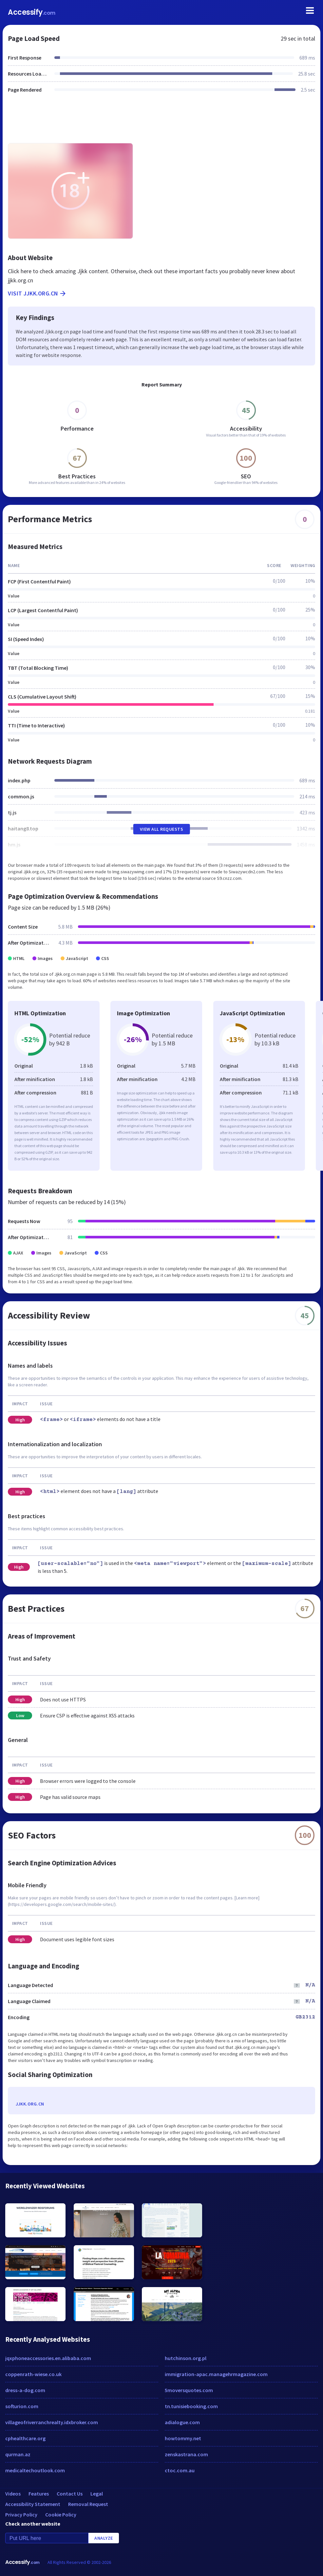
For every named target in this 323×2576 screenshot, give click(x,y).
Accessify (31, 12)
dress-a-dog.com (25, 2390)
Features (38, 2493)
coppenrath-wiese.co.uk (33, 2374)
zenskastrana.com (186, 2454)
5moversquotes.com (189, 2390)
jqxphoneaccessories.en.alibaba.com (48, 2358)
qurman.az (17, 2454)
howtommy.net (183, 2438)
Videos (13, 2493)
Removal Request (88, 2504)
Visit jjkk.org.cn (37, 293)
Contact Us (70, 2493)
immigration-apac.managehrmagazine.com (216, 2374)
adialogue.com (182, 2422)
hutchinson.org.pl (185, 2358)
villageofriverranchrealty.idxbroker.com (51, 2422)
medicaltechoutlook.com (35, 2470)
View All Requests (161, 829)
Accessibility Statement (32, 2504)
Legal (96, 2493)
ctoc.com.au (180, 2470)
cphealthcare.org (25, 2438)
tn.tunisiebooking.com (191, 2406)
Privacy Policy (21, 2514)
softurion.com (21, 2406)
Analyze (103, 2538)
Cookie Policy (60, 2514)
